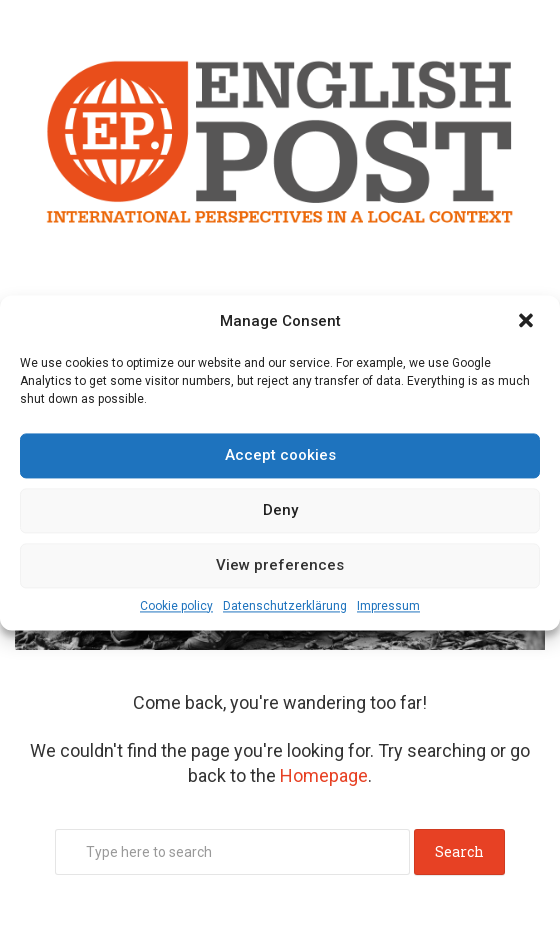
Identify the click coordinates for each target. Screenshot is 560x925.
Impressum (388, 606)
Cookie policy (176, 606)
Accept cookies (280, 455)
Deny (280, 510)
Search (459, 851)
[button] (528, 322)
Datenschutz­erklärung (285, 606)
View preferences (280, 565)
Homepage (324, 775)
